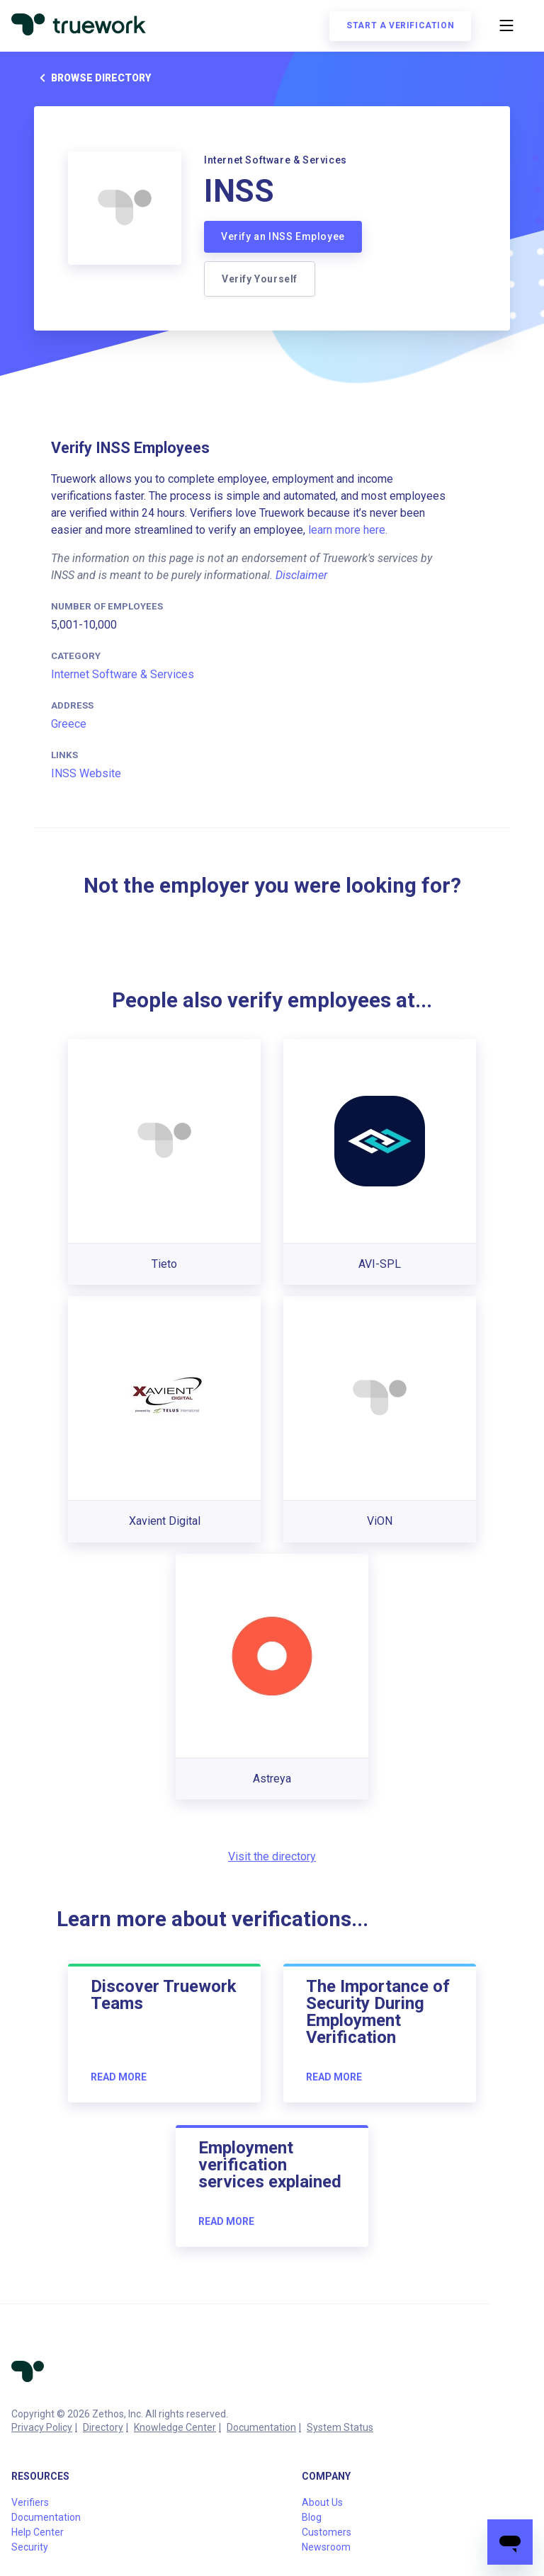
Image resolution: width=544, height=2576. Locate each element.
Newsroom (326, 2547)
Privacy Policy (41, 2427)
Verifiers (30, 2502)
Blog (312, 2517)
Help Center (37, 2532)
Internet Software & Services (122, 674)
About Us (322, 2502)
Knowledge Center (175, 2427)
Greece (68, 724)
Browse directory (92, 78)
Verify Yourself (260, 279)
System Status (340, 2427)
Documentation (261, 2427)
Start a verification (400, 25)
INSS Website (86, 773)
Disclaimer (301, 575)
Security (29, 2547)
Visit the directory (272, 1856)
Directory (103, 2427)
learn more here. (347, 530)
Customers (326, 2532)
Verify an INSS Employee (283, 236)
